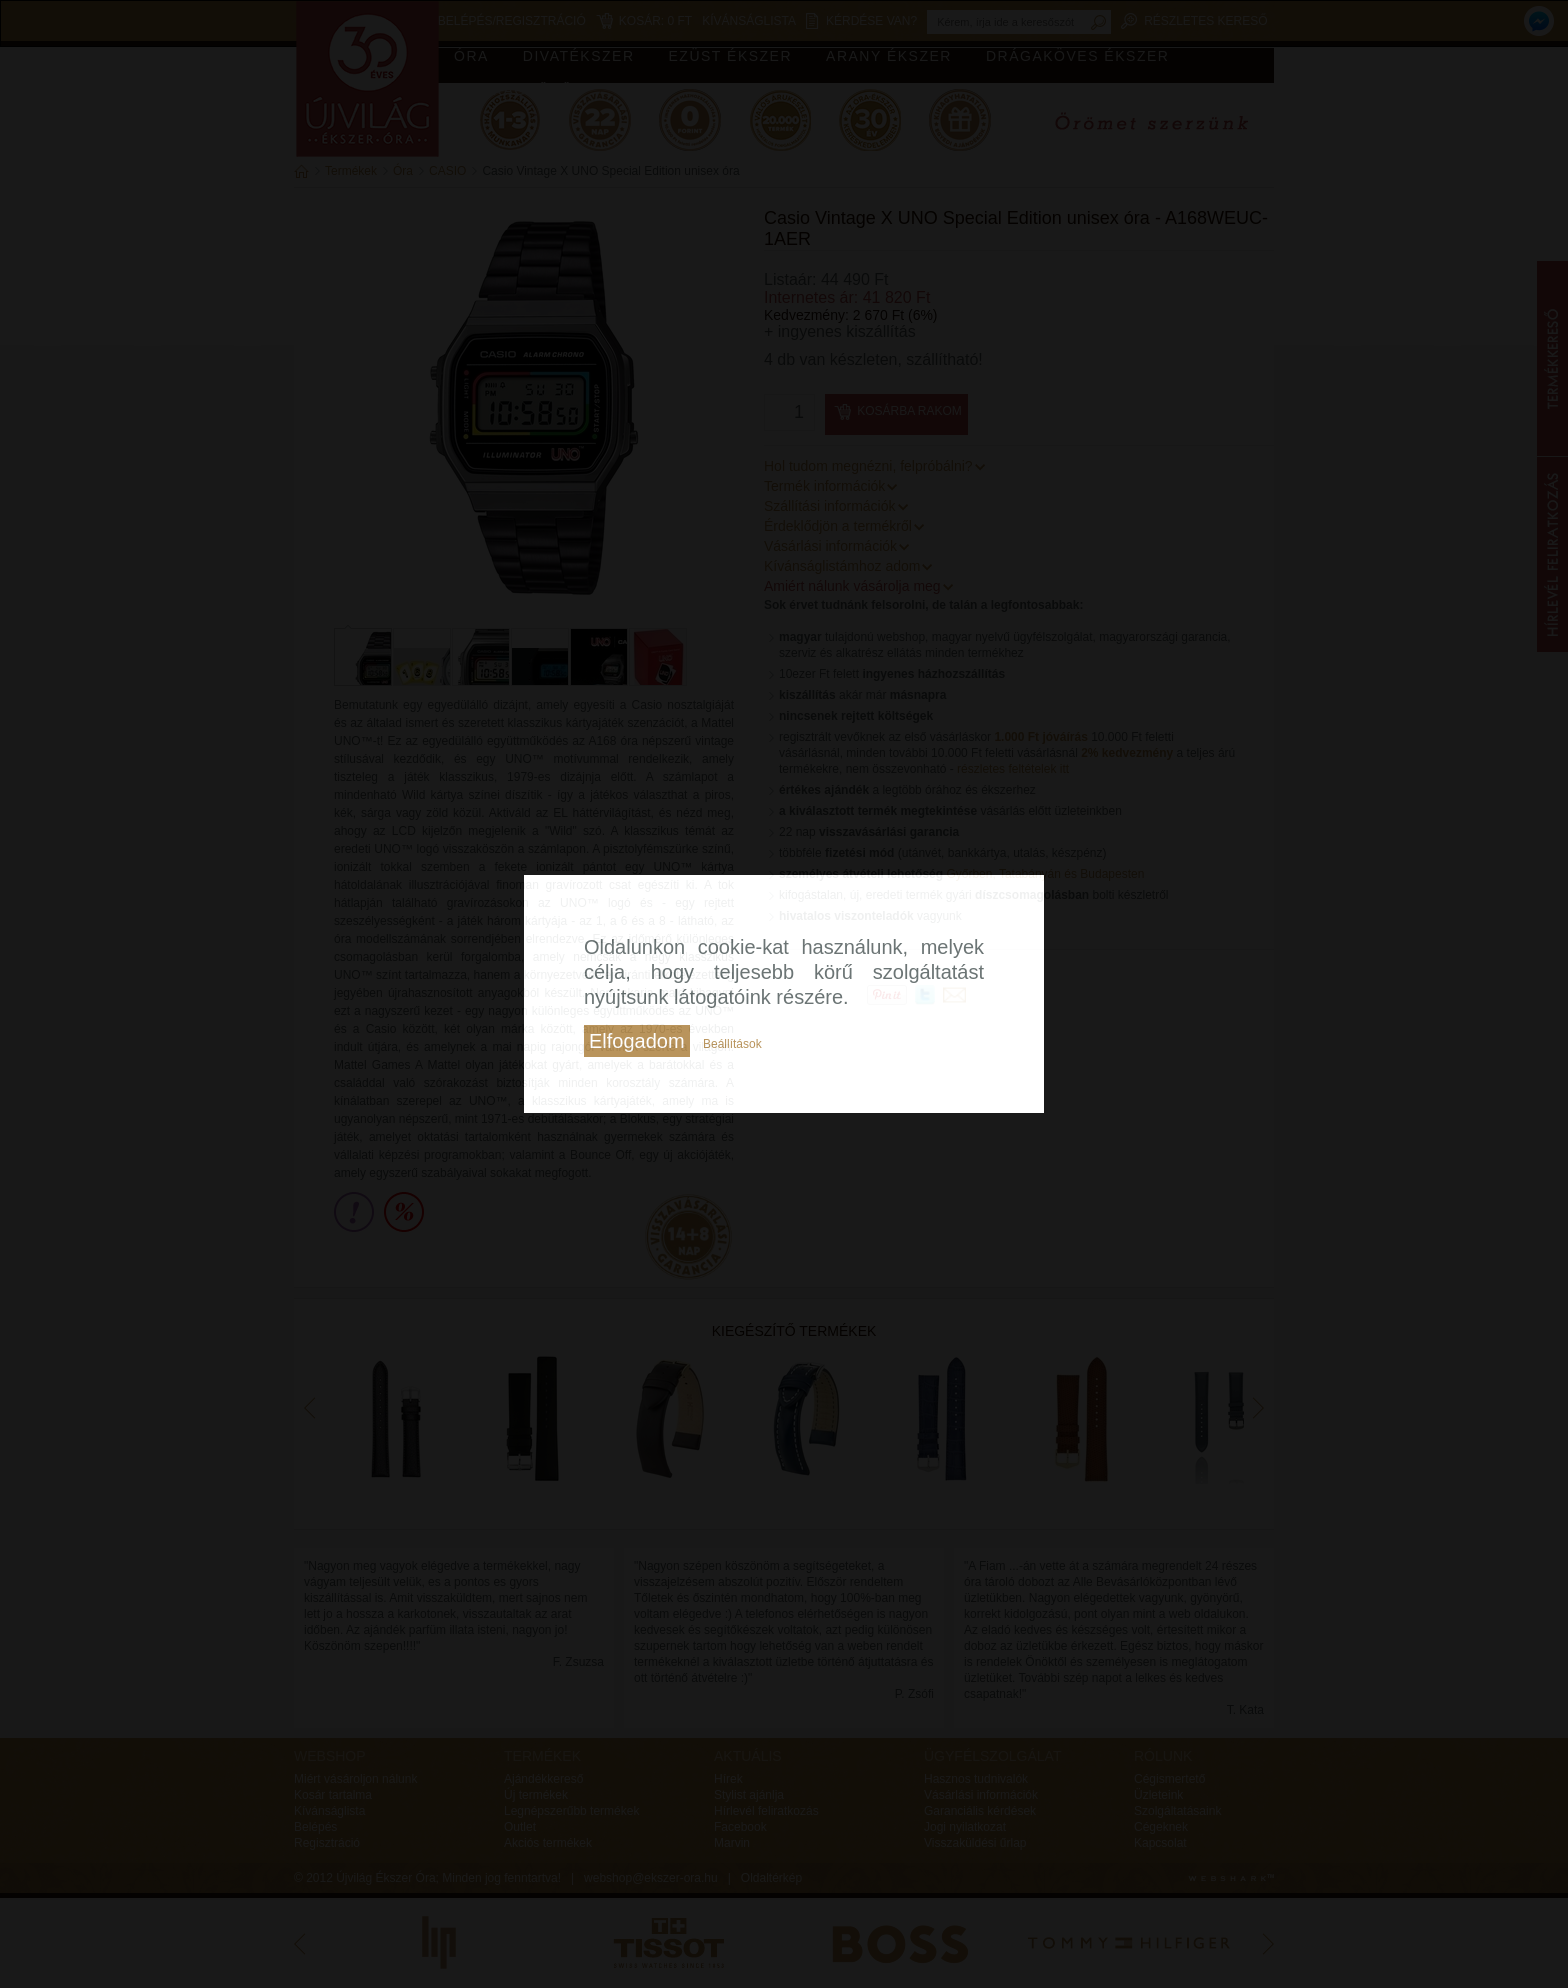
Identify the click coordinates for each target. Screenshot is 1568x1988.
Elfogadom (637, 1041)
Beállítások (732, 1044)
